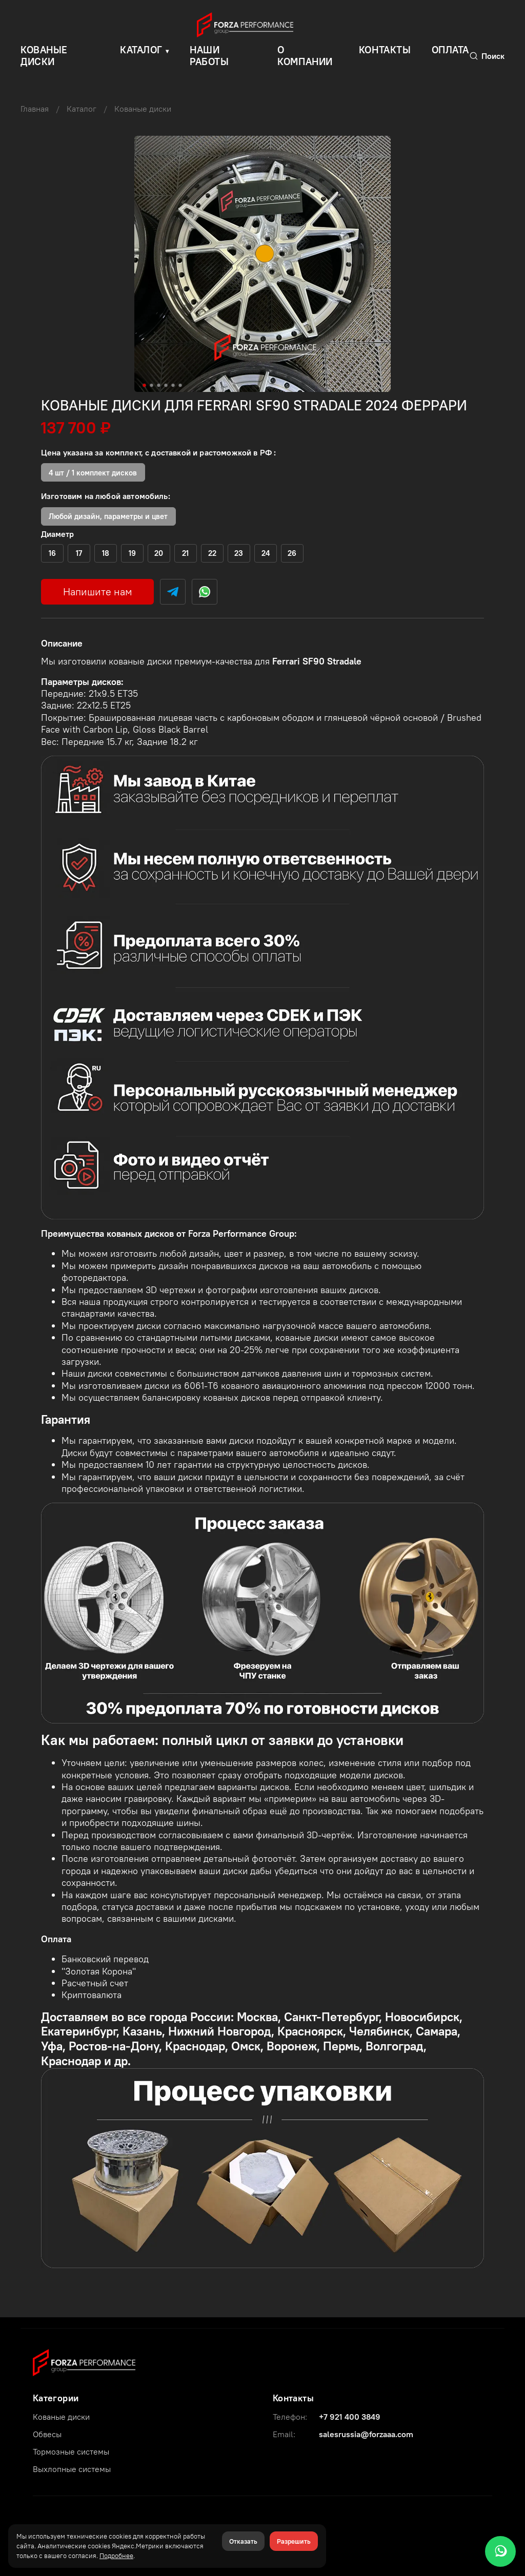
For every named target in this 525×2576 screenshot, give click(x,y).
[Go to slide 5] (173, 385)
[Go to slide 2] (151, 385)
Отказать (243, 2541)
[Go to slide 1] (144, 385)
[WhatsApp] (500, 2551)
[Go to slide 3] (158, 385)
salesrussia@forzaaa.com (366, 2434)
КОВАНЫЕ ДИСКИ (44, 56)
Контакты (385, 50)
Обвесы (47, 2434)
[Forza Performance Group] (84, 2361)
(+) (52, 553)
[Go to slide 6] (180, 385)
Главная (35, 108)
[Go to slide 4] (166, 385)
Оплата (450, 50)
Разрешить (294, 2541)
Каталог (141, 50)
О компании (305, 56)
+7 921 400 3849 (349, 2417)
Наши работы (209, 56)
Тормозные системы (71, 2451)
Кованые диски (142, 108)
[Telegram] (173, 592)
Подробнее (116, 2555)
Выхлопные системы (72, 2469)
